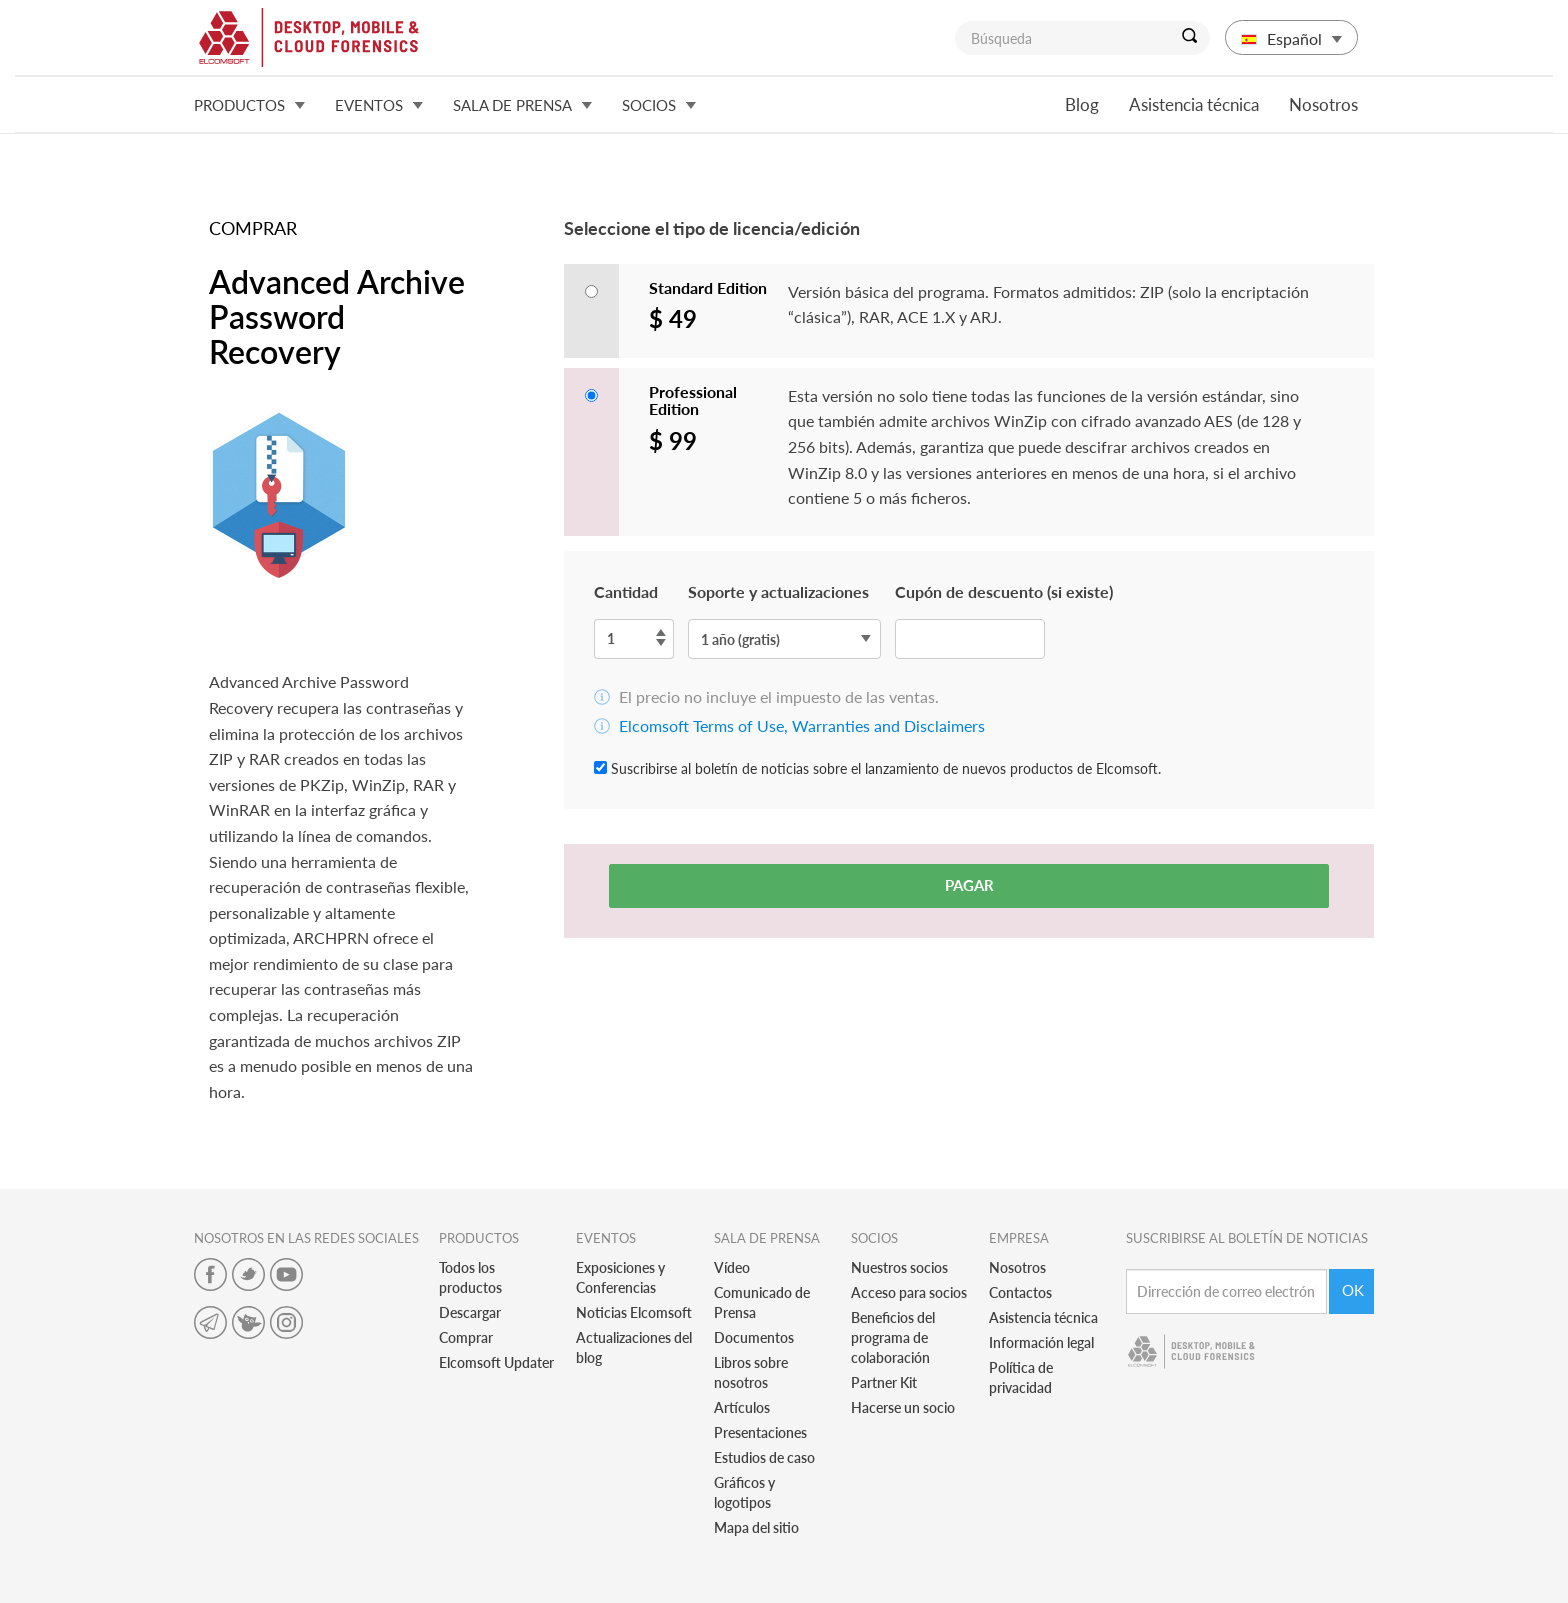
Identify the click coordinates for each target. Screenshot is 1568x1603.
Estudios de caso (764, 1457)
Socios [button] (659, 105)
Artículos (742, 1407)
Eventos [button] (379, 105)
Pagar (969, 885)
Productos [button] (249, 105)
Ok (1353, 1290)
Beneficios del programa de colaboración (893, 1337)
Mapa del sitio (756, 1527)
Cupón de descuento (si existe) (1004, 591)
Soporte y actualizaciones (778, 591)
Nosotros (1323, 104)
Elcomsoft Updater (496, 1362)
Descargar (470, 1312)
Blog (1082, 104)
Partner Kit (884, 1382)
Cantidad (626, 591)
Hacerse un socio (903, 1407)
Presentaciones (760, 1432)
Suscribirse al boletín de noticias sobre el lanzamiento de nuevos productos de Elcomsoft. (877, 768)
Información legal (1041, 1342)
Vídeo (732, 1267)
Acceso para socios (909, 1292)
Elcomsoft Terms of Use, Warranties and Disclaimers (802, 725)
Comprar (466, 1337)
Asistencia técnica (1194, 104)
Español (1291, 38)
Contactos (1020, 1292)
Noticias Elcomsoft (634, 1312)
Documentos (754, 1337)
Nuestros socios (899, 1267)
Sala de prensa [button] (522, 105)
